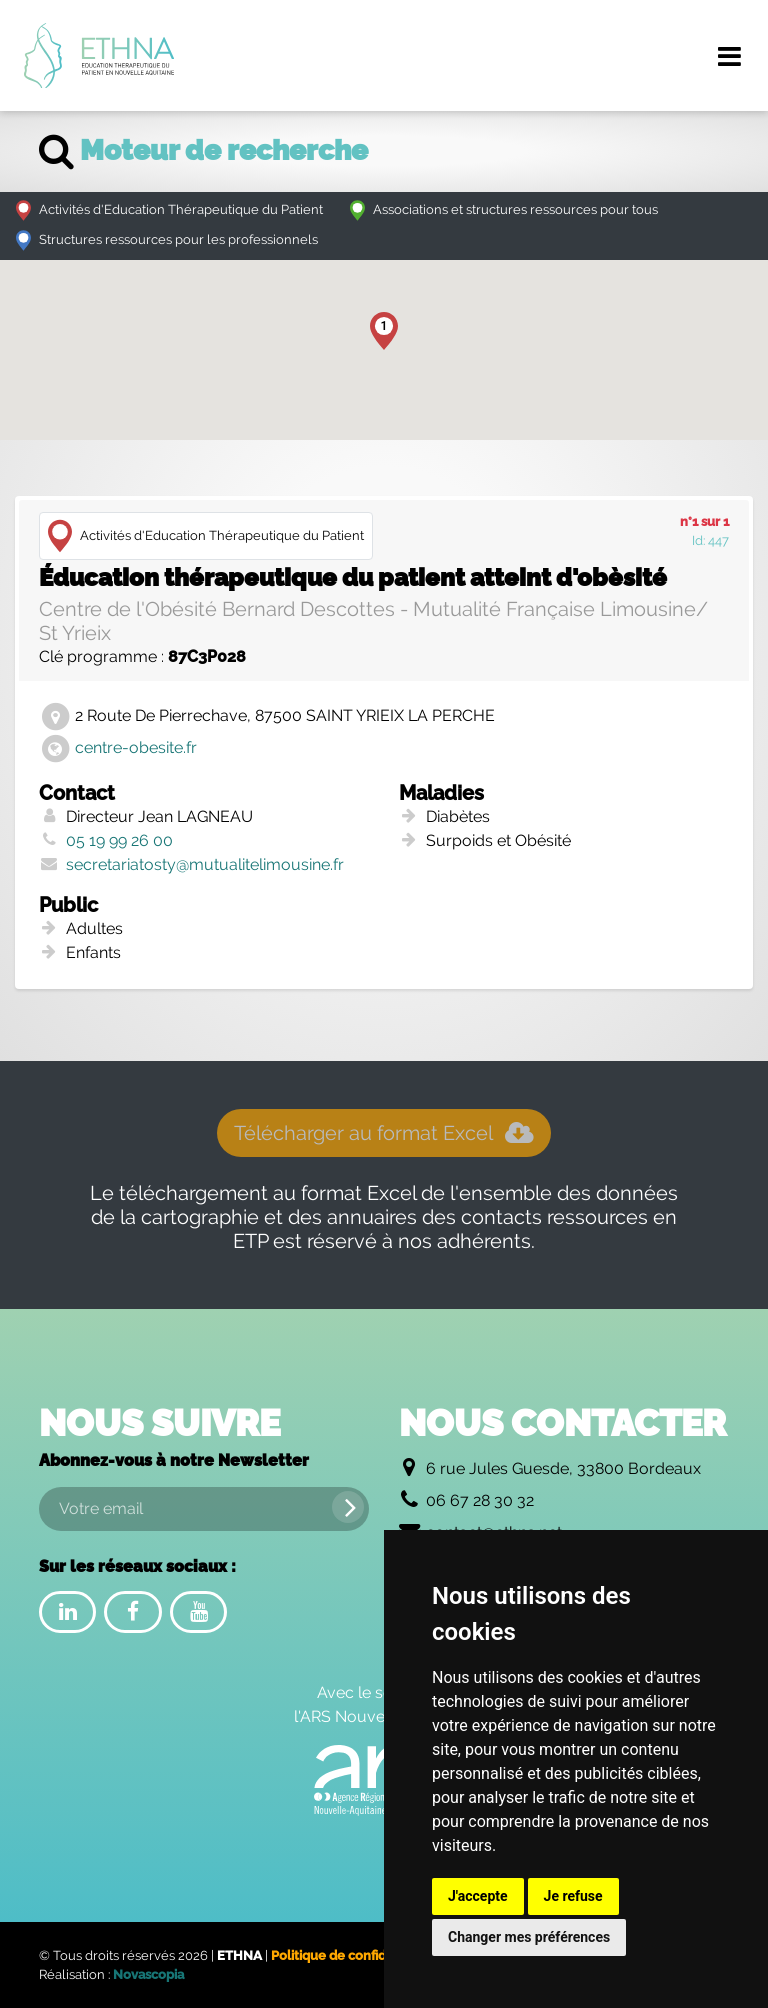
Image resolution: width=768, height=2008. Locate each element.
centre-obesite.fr (136, 747)
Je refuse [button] (573, 1896)
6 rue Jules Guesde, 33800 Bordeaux (563, 1468)
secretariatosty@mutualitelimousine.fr (205, 864)
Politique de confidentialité (354, 1955)
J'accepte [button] (478, 1896)
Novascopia (148, 1974)
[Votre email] (204, 1509)
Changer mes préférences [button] (529, 1937)
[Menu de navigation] (729, 56)
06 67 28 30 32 (480, 1500)
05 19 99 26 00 (119, 840)
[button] (384, 331)
